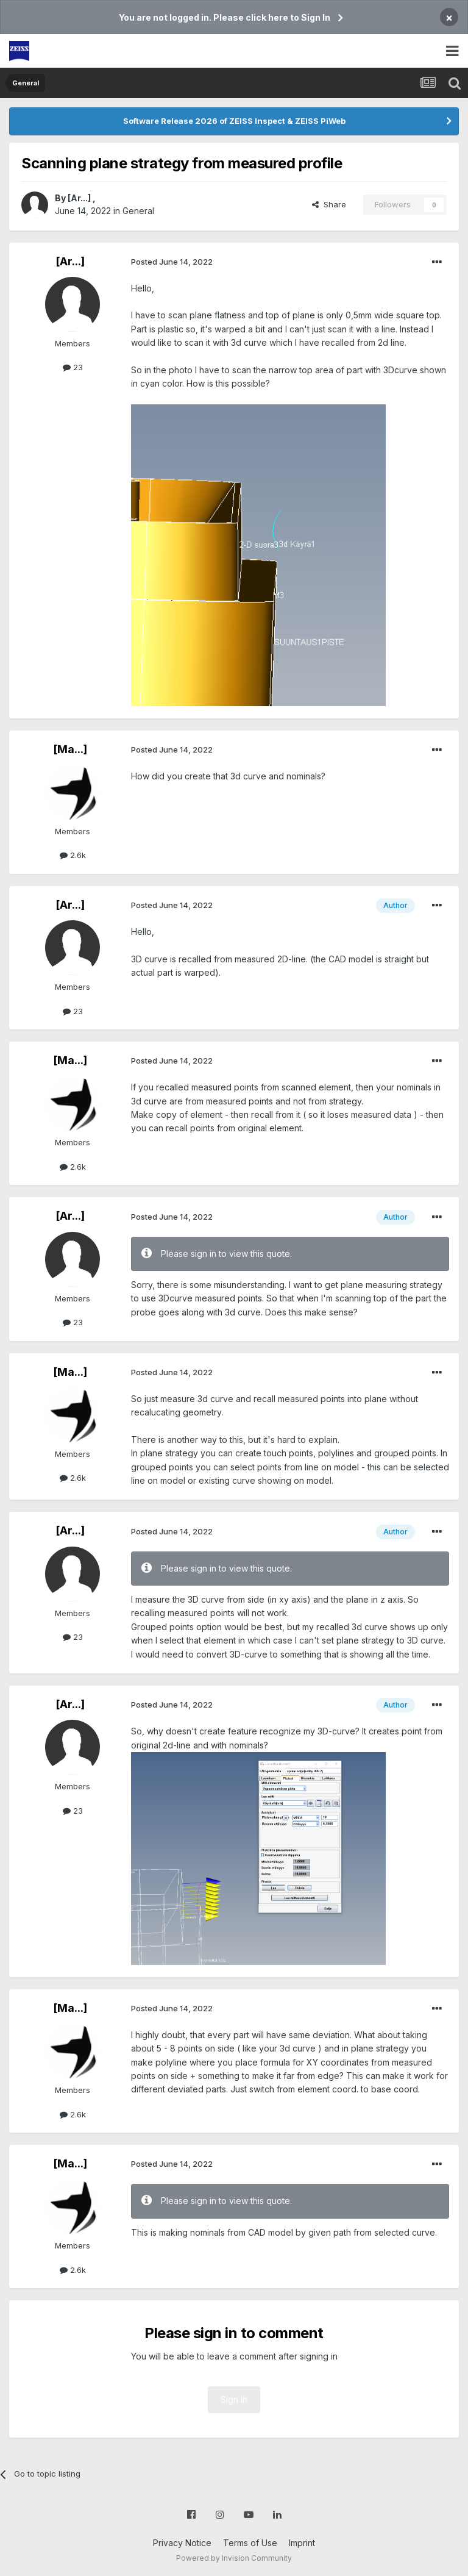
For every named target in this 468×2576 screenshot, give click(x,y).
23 (73, 367)
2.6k (73, 855)
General (138, 211)
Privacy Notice (182, 2543)
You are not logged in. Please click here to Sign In (224, 17)
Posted (172, 262)
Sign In (234, 2399)
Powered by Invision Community (234, 2558)
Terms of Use (250, 2543)
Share (329, 204)
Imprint (302, 2543)
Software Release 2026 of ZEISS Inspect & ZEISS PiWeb (234, 121)
